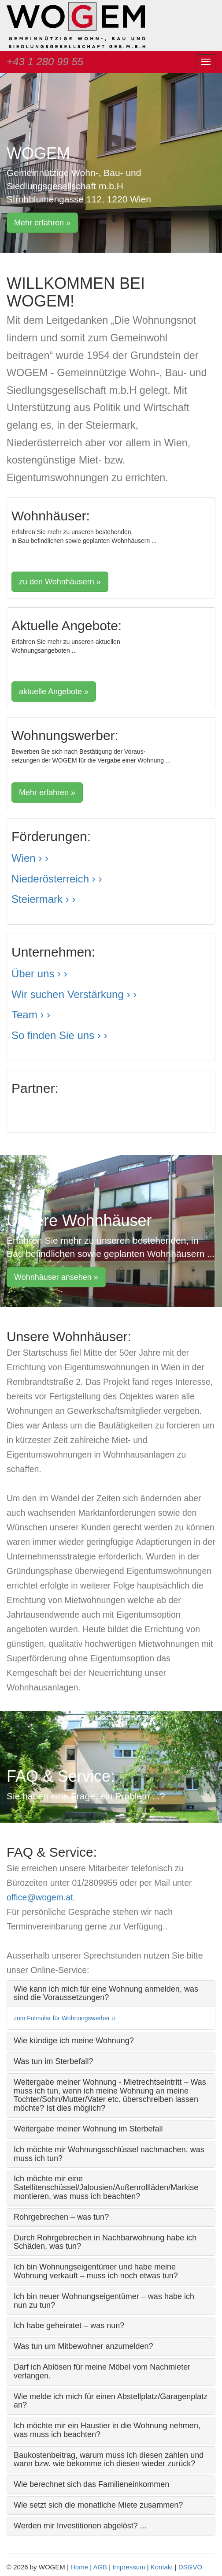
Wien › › (29, 858)
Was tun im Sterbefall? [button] (53, 2061)
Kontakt (162, 2567)
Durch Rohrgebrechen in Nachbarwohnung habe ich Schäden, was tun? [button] (105, 2242)
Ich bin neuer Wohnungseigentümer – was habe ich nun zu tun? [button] (104, 2301)
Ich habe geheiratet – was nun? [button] (69, 2325)
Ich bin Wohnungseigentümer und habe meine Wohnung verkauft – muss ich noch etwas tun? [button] (96, 2271)
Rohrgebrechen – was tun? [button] (61, 2217)
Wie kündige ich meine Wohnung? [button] (74, 2040)
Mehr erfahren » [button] (42, 222)
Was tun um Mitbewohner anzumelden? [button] (83, 2346)
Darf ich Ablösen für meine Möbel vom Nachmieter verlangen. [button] (102, 2371)
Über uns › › (39, 974)
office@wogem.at (40, 1897)
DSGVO (190, 2567)
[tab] (111, 1994)
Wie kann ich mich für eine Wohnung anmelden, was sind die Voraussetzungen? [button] (106, 1993)
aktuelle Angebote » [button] (54, 691)
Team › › (30, 1015)
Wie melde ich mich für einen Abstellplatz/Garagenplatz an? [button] (110, 2401)
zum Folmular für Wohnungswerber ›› (65, 2018)
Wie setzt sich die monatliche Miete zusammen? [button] (98, 2505)
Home (79, 2567)
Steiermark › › (43, 899)
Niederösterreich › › (56, 879)
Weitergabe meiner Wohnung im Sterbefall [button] (88, 2128)
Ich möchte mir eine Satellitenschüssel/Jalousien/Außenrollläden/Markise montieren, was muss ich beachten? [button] (106, 2187)
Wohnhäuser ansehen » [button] (56, 1277)
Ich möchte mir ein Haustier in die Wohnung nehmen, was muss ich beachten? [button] (107, 2430)
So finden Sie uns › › (59, 1035)
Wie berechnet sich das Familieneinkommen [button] (91, 2484)
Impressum (128, 2567)
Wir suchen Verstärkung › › (74, 994)
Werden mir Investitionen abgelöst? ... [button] (80, 2525)
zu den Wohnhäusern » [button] (60, 581)
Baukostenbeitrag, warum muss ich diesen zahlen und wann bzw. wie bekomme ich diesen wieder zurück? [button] (109, 2459)
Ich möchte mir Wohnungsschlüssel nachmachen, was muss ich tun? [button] (109, 2154)
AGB (100, 2567)
